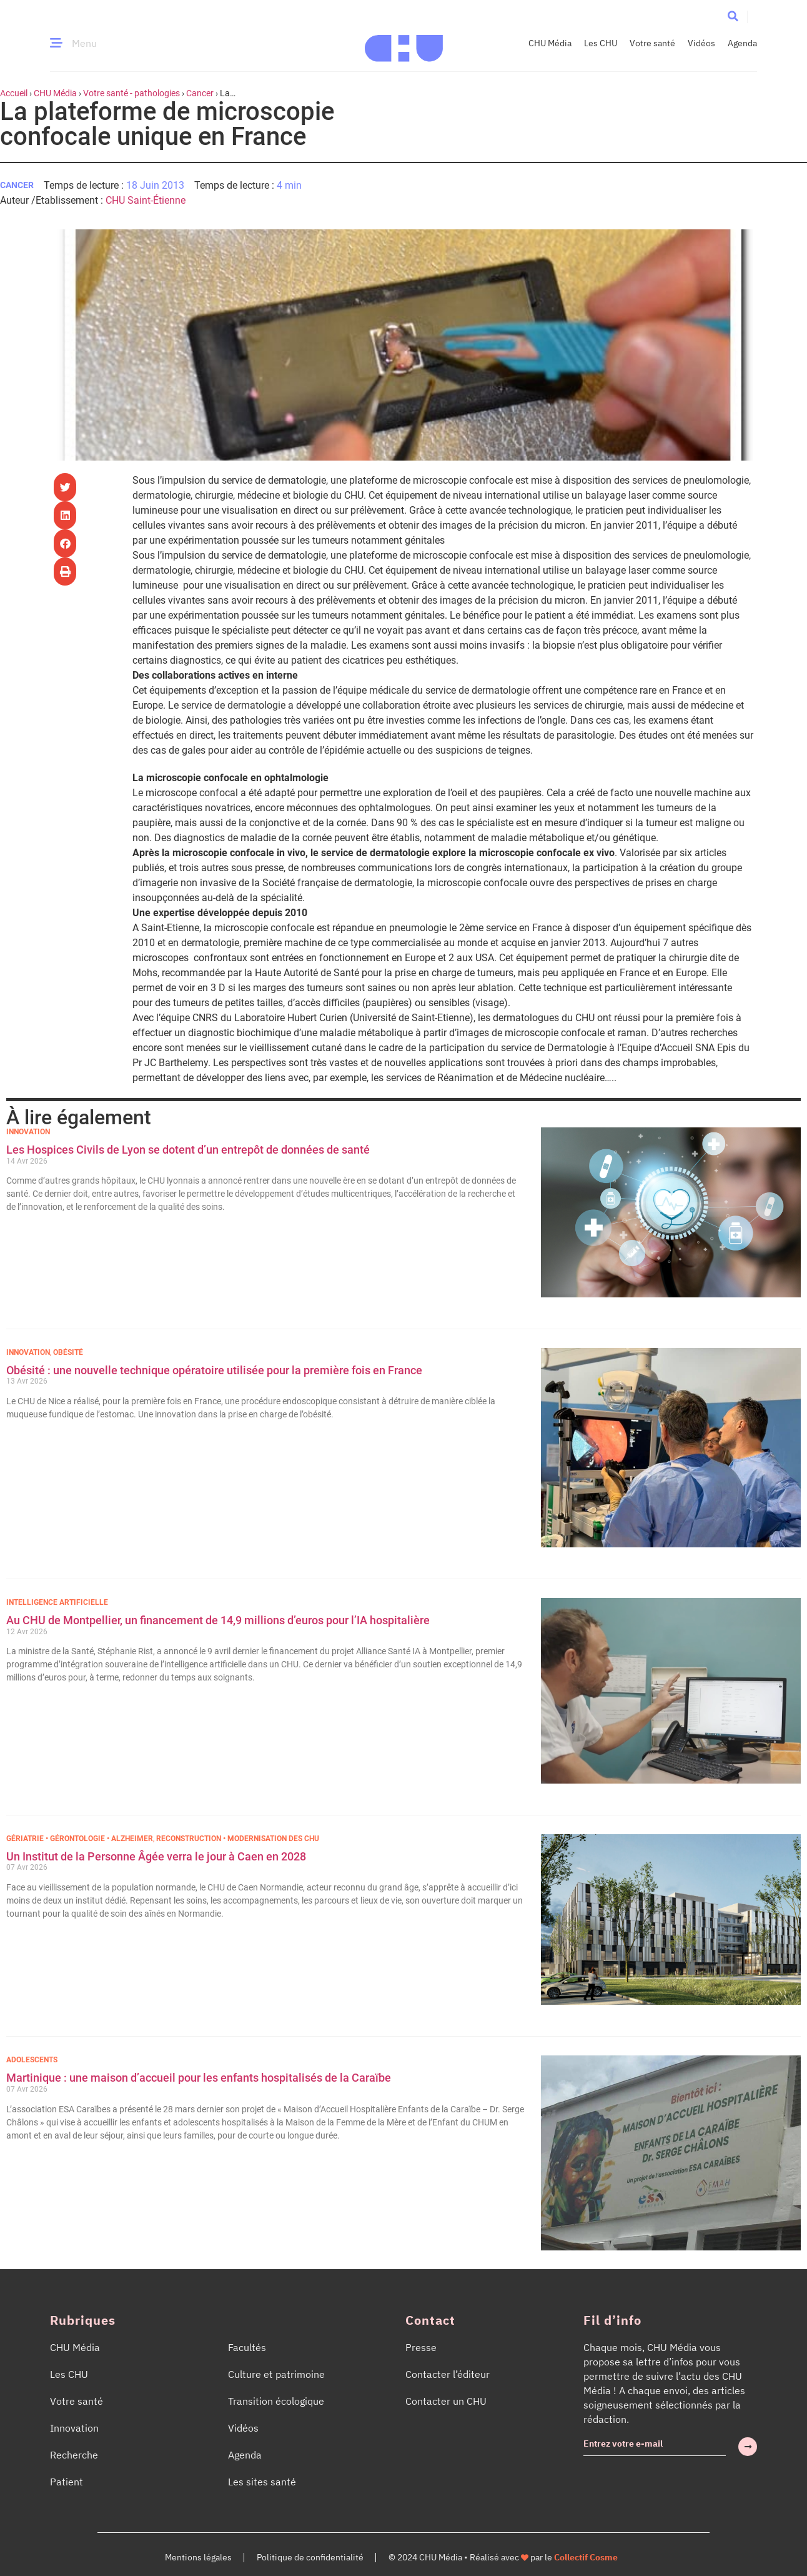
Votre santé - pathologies (131, 93)
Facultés (247, 2347)
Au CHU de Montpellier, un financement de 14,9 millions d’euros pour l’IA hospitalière (218, 1620)
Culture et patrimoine (276, 2374)
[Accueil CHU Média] (404, 43)
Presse (421, 2347)
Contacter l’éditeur (447, 2374)
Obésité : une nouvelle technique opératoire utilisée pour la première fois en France (215, 1370)
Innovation (28, 1131)
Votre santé (652, 43)
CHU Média (550, 43)
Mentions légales (198, 2557)
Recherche (74, 2455)
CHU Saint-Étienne (146, 200)
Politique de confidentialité (310, 2557)
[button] (733, 16)
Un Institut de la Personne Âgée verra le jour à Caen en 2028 (156, 1856)
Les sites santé (262, 2481)
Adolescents (31, 2059)
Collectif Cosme (586, 2557)
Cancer (200, 93)
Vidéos (701, 43)
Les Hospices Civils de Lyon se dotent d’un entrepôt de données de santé (188, 1149)
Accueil (13, 93)
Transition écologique (276, 2401)
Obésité (68, 1352)
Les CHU (600, 43)
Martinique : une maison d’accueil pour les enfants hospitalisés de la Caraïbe (198, 2077)
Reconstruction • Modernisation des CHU (237, 1838)
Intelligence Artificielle (57, 1602)
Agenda (742, 43)
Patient (66, 2481)
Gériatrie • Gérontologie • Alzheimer (79, 1838)
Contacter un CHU (446, 2401)
